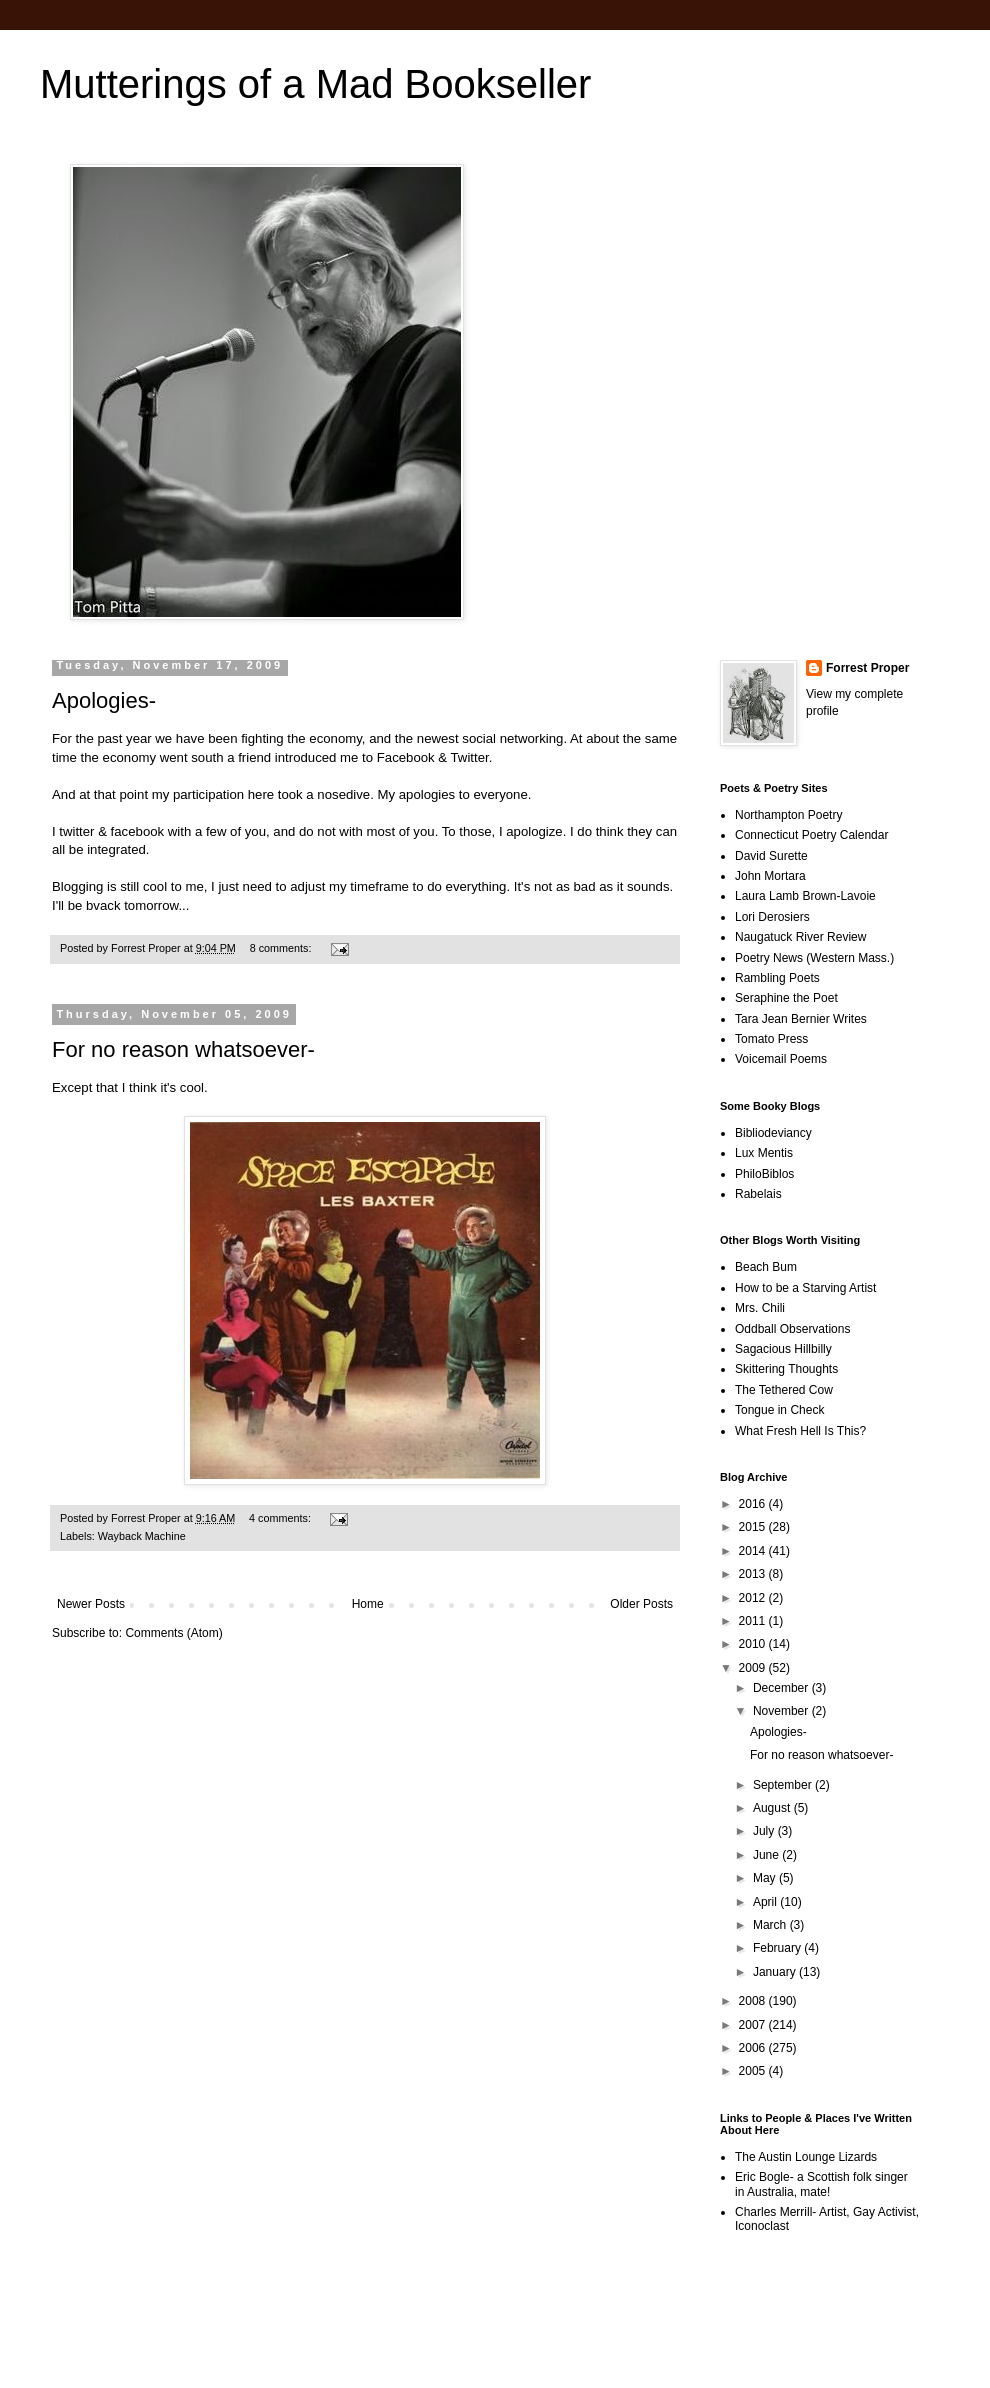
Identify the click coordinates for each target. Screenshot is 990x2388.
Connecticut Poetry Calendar (811, 835)
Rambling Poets (777, 978)
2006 (754, 2048)
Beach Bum (766, 1267)
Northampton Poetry (788, 815)
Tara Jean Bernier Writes (801, 1019)
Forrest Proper (867, 668)
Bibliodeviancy (773, 1133)
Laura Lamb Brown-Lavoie (805, 896)
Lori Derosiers (772, 917)
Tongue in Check (779, 1410)
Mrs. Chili (760, 1308)
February (778, 1948)
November (782, 1711)
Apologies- (104, 700)
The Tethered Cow (784, 1390)
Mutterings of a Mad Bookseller (315, 84)
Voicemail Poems (781, 1059)
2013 (754, 1574)
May (766, 1878)
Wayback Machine (142, 1536)
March (771, 1925)
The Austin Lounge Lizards (806, 2157)
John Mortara (770, 876)
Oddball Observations (792, 1329)
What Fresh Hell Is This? (800, 1431)
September (784, 1785)
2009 (754, 1668)
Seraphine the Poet (786, 998)
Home (368, 1604)
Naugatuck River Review (800, 937)
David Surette (771, 856)
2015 (754, 1527)
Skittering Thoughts (786, 1369)
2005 (754, 2071)
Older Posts (641, 1604)
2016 (754, 1504)
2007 (754, 2025)
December (782, 1688)
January (776, 1972)
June (767, 1855)
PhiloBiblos (764, 1174)
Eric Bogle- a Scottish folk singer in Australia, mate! (821, 2184)
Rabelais (758, 1194)
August (773, 1808)
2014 (754, 1551)
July (765, 1831)
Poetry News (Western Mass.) (814, 958)
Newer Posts (91, 1604)
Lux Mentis (764, 1153)
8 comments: (282, 948)
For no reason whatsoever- (183, 1049)
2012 (754, 1598)
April (766, 1902)
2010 (754, 1644)
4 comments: (281, 1518)
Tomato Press (771, 1039)
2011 (754, 1621)
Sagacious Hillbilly (783, 1349)
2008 (754, 2001)
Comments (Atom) (173, 1633)
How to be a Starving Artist (805, 1288)
